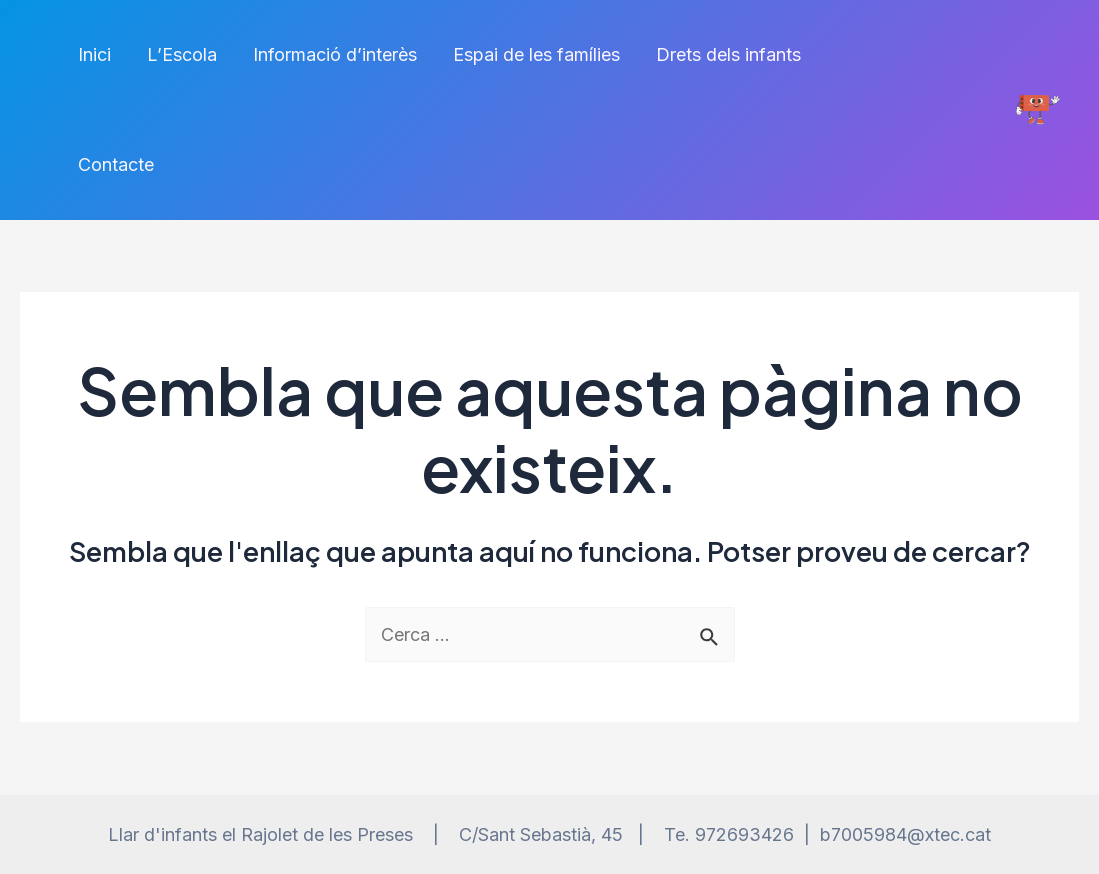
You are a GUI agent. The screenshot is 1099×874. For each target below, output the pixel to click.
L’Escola (182, 54)
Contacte (116, 164)
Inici (94, 54)
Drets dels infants (728, 54)
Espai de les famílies (536, 54)
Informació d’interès (335, 54)
